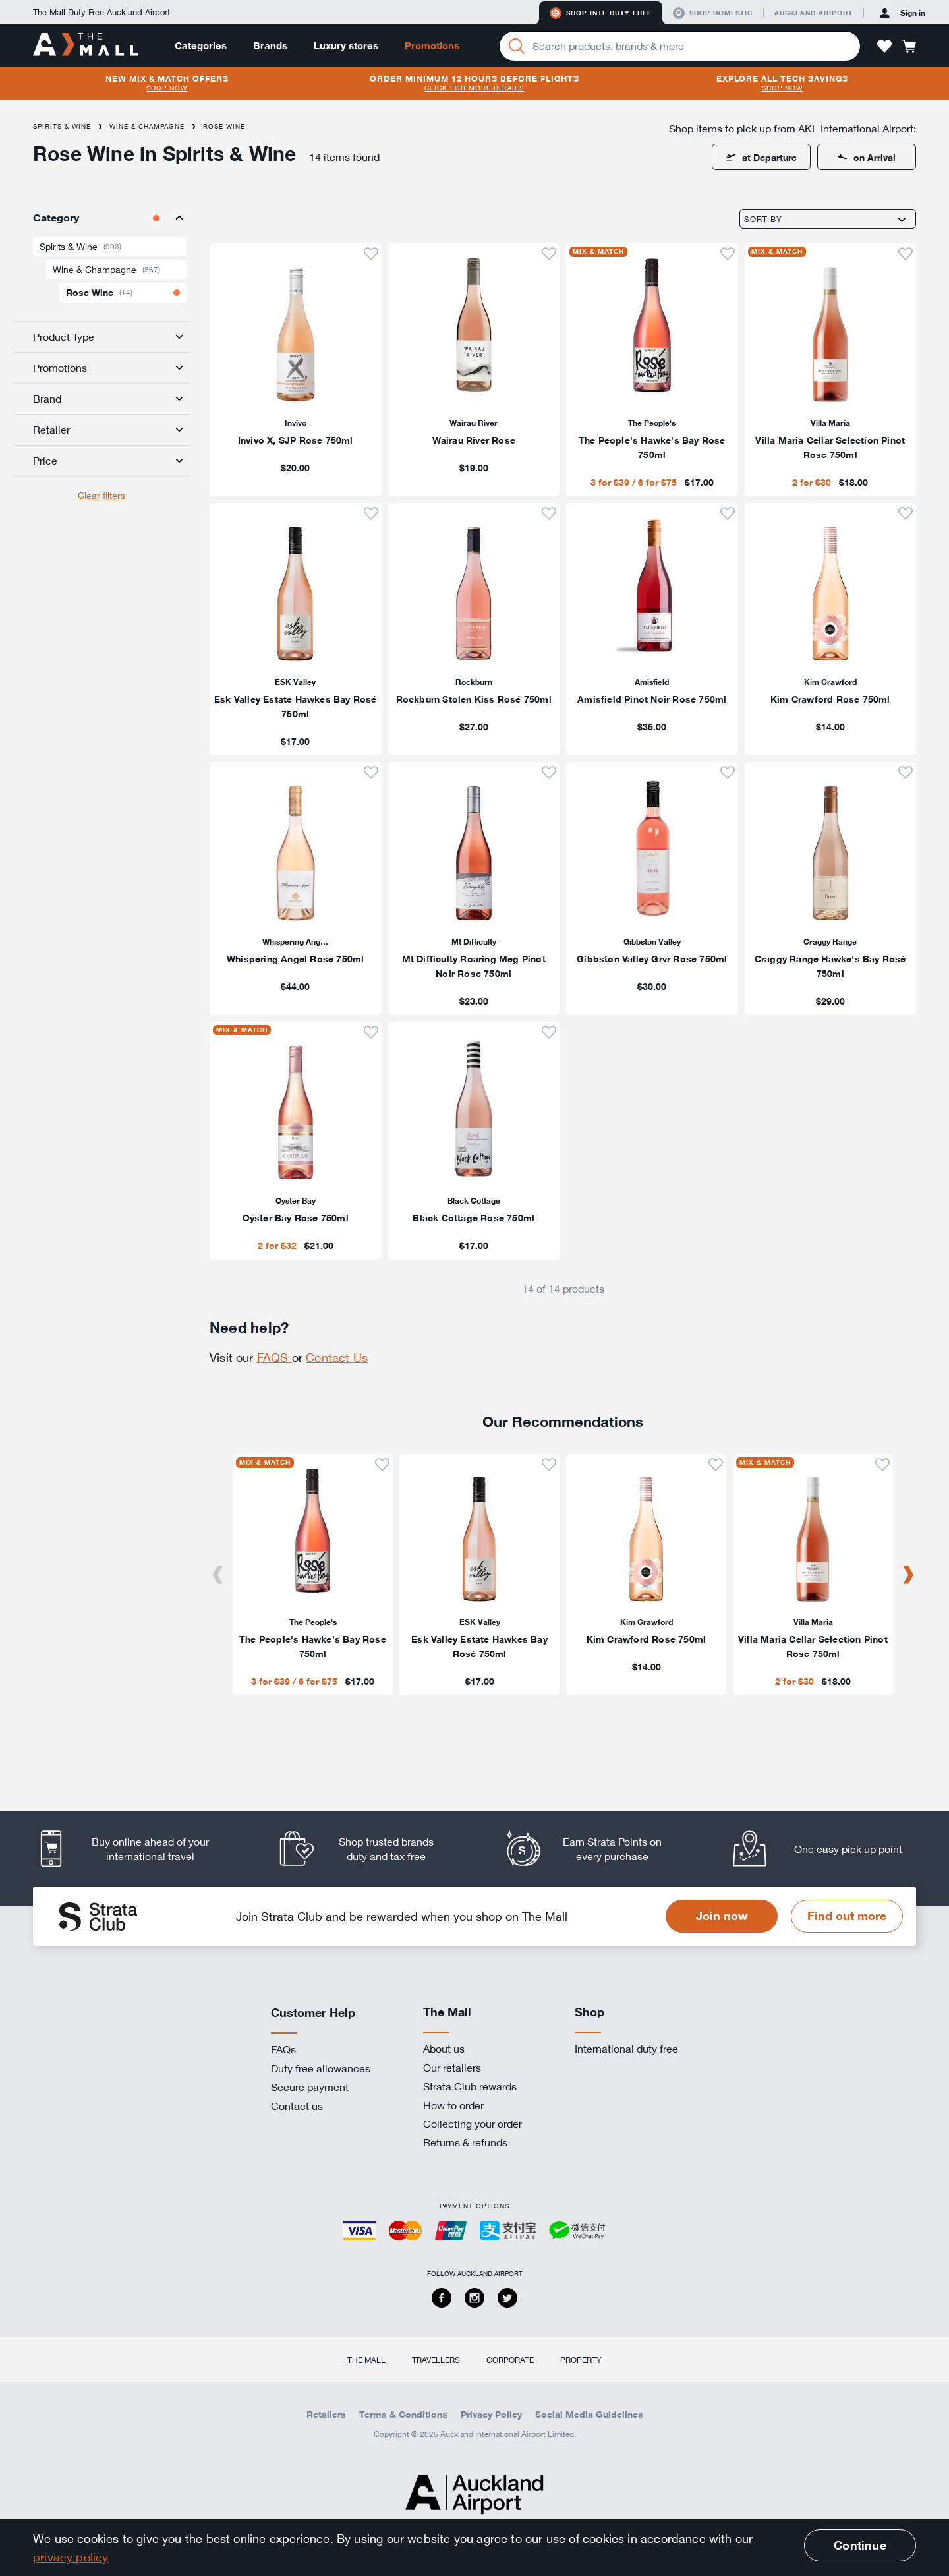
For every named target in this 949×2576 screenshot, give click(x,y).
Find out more (846, 1915)
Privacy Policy (491, 2414)
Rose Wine (224, 126)
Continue (860, 2545)
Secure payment (310, 2087)
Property (581, 2360)
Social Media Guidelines (589, 2414)
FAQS (274, 1357)
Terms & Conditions (403, 2414)
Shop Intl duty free (601, 13)
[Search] (517, 46)
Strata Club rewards (470, 2086)
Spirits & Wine (62, 126)
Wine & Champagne (147, 126)
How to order (453, 2105)
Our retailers (452, 2068)
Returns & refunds (465, 2142)
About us (444, 2049)
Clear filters (101, 495)
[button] (884, 46)
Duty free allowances (320, 2068)
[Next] (908, 1574)
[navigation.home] (85, 45)
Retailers (326, 2414)
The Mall (366, 2360)
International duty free (626, 2049)
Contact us (297, 2106)
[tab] (101, 217)
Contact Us (337, 1357)
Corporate (510, 2360)
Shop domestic (713, 13)
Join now (722, 1915)
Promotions (432, 46)
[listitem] (295, 370)
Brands (270, 46)
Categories (201, 46)
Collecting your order (472, 2124)
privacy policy (71, 2557)
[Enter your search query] (680, 46)
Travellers (436, 2360)
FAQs (283, 2049)
